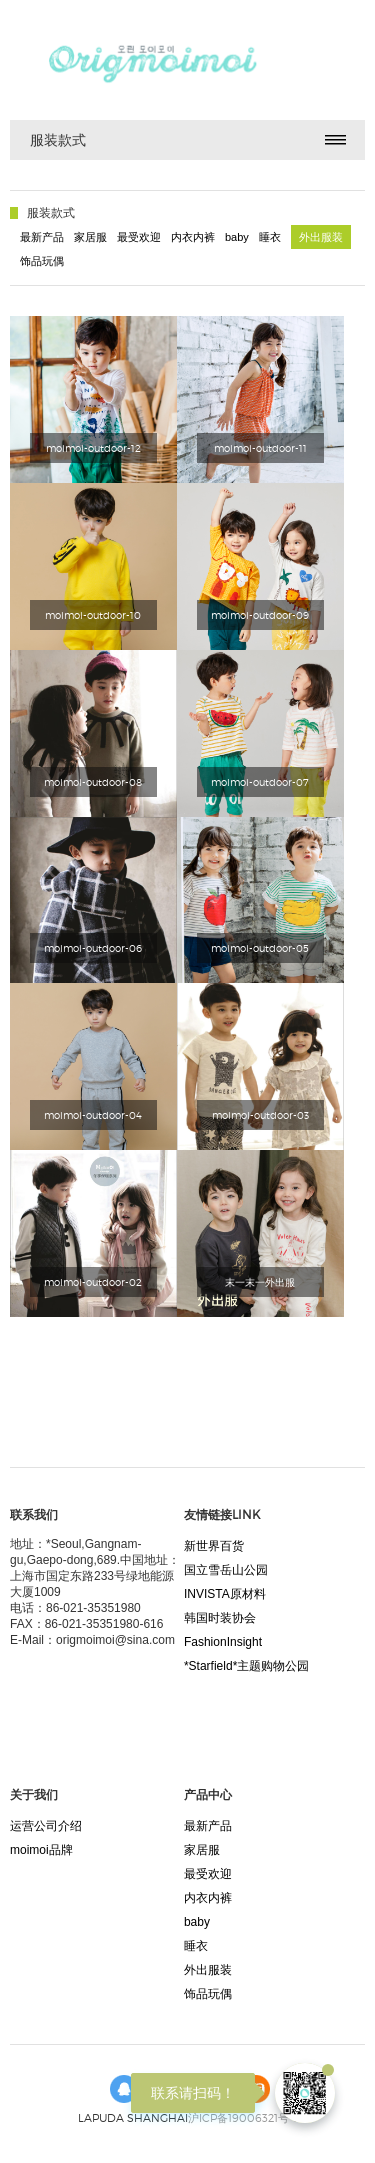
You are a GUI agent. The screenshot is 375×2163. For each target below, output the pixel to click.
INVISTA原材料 (225, 1594)
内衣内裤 (193, 237)
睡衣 (270, 237)
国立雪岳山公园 (226, 1570)
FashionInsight (223, 1642)
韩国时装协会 (220, 1618)
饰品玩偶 (42, 261)
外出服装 (321, 237)
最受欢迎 (139, 237)
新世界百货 (214, 1546)
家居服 (90, 237)
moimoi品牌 (41, 1850)
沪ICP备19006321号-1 (242, 2118)
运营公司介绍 (46, 1826)
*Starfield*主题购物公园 (246, 1666)
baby (237, 237)
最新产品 (42, 237)
